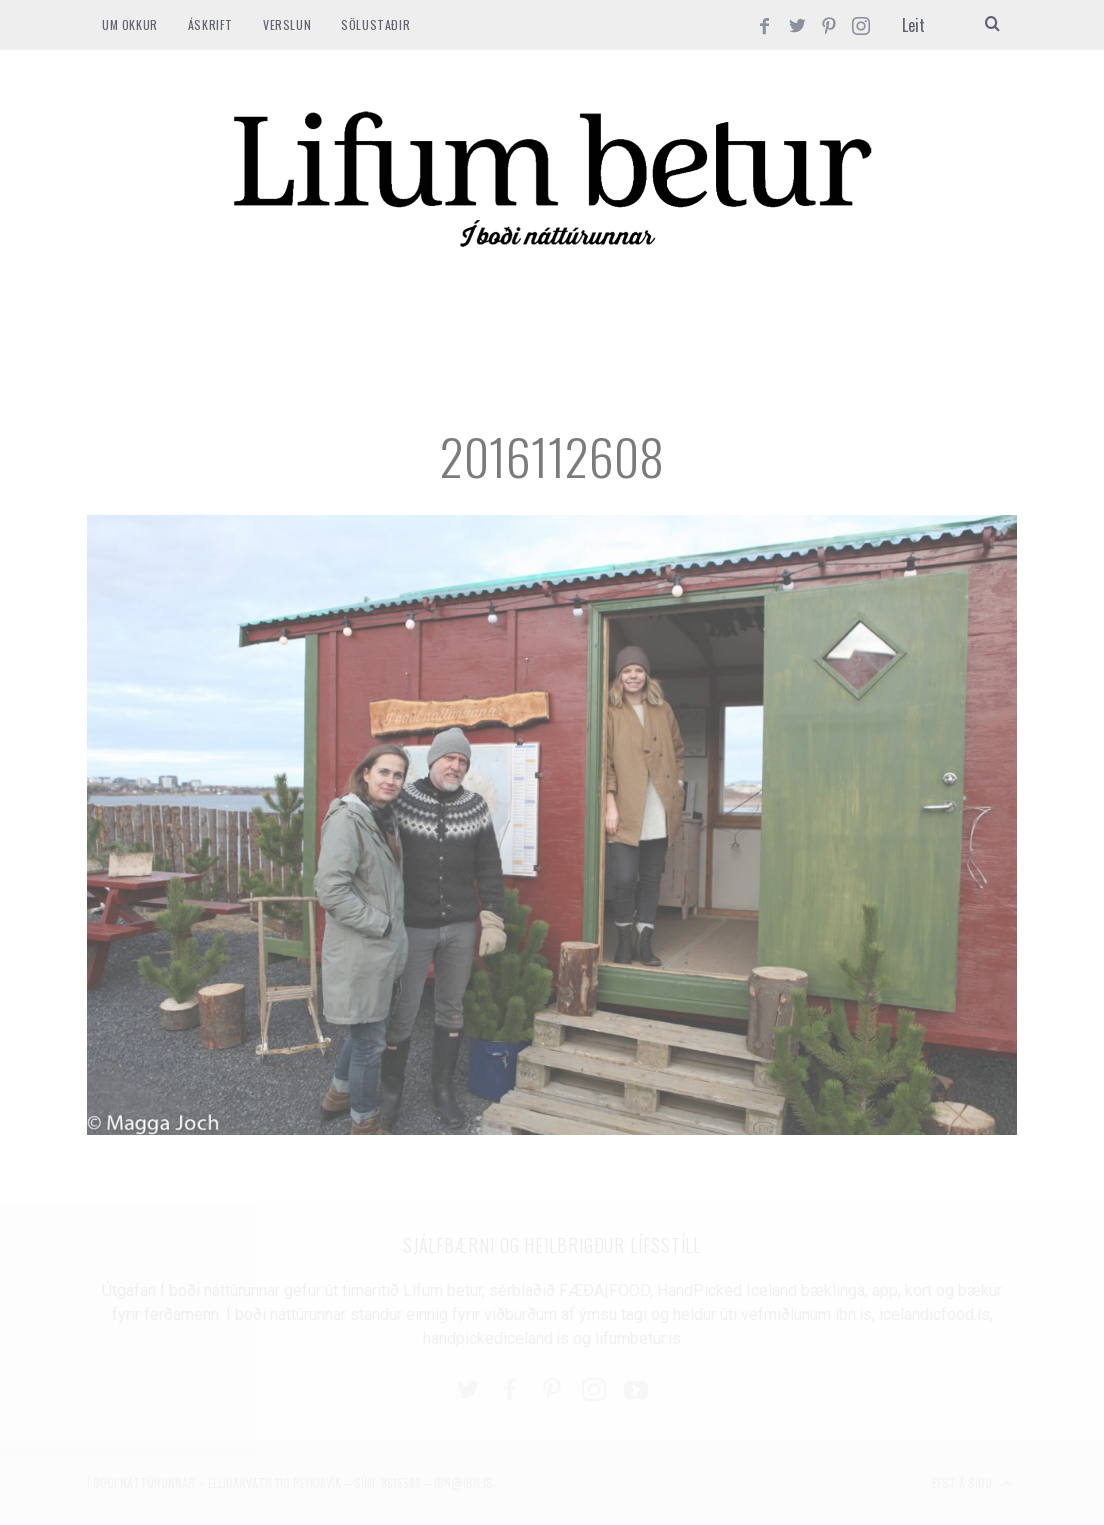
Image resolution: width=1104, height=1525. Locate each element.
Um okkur (130, 24)
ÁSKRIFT (210, 24)
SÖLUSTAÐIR (375, 24)
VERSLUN (287, 24)
